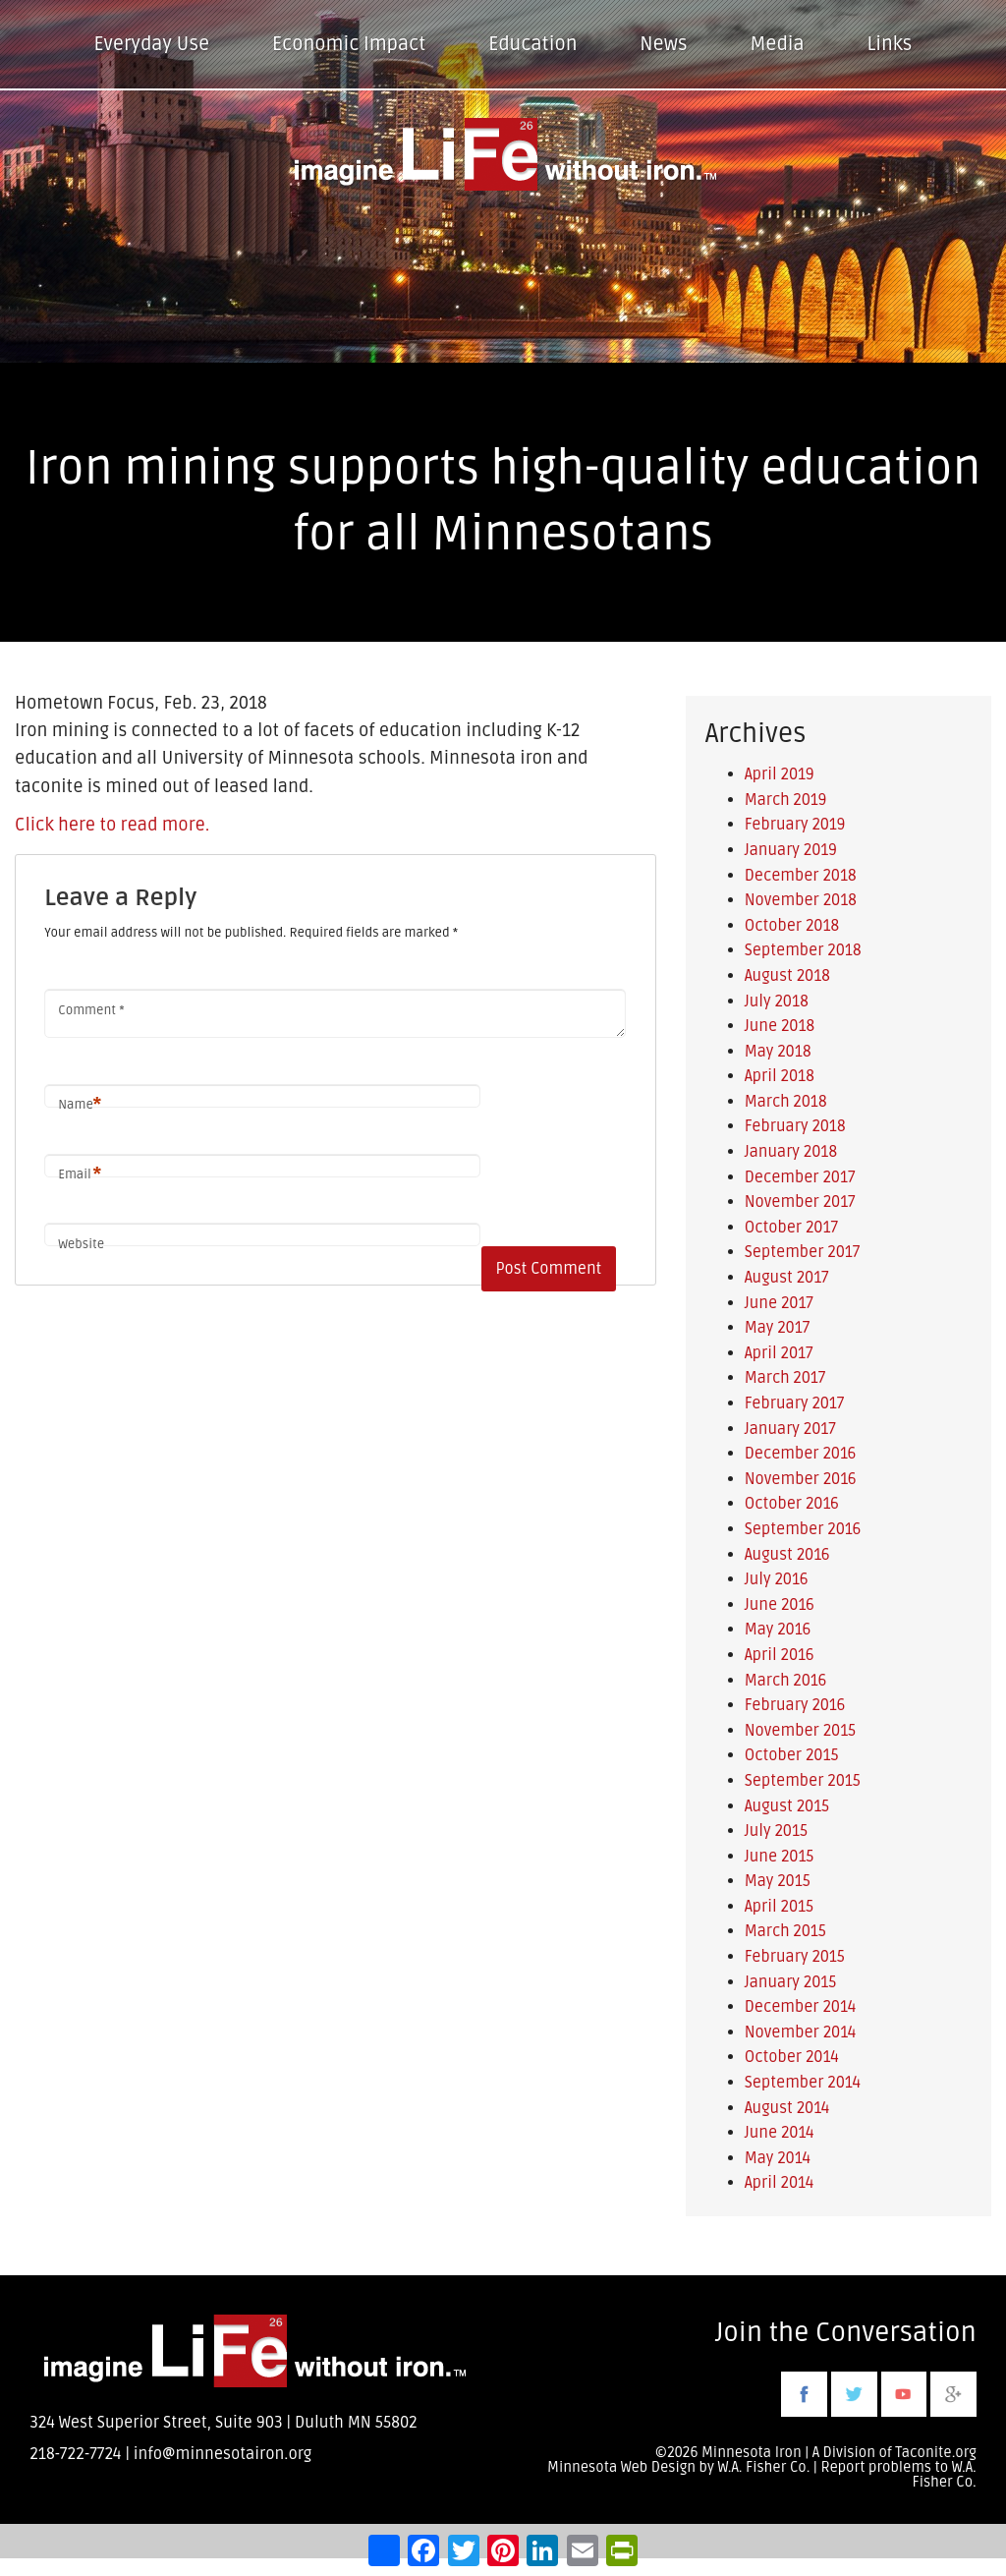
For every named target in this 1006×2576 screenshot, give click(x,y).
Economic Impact (348, 44)
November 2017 (800, 1202)
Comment (91, 1010)
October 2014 (792, 2057)
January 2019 (791, 850)
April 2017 (779, 1353)
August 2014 (787, 2108)
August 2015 (787, 1806)
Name (79, 1105)
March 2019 (786, 800)
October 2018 (792, 926)
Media (777, 44)
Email (79, 1175)
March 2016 (786, 1680)
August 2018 (787, 976)
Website (81, 1244)
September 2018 (803, 950)
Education (532, 44)
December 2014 (801, 2007)
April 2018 (779, 1076)
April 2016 (779, 1655)
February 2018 (795, 1126)
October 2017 (791, 1227)
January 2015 (791, 1982)
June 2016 (779, 1605)
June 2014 (779, 2133)
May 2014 (777, 2158)
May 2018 (778, 1051)
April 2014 (779, 2183)
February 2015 (795, 1957)
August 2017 (787, 1278)
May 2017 (777, 1328)
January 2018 (791, 1152)
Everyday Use (152, 44)
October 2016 (792, 1504)
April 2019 (779, 774)
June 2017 (779, 1303)
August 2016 (787, 1555)
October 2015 (792, 1755)
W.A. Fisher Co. (945, 2474)
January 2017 (790, 1429)
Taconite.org (936, 2452)
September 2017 (803, 1252)
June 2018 (779, 1026)
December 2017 (800, 1177)
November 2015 (801, 1731)
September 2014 (803, 2082)
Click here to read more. (112, 824)
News (663, 44)
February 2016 (795, 1705)
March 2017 (785, 1378)
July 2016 (777, 1579)
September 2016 (803, 1529)
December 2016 (801, 1453)
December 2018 (801, 876)
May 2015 (777, 1881)
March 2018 (786, 1102)
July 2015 (776, 1831)
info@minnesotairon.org (222, 2454)
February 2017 (795, 1403)
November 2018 (801, 900)
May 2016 (778, 1629)
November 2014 (801, 2032)
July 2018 (777, 1001)
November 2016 (801, 1479)
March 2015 (785, 1931)
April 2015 (779, 1907)
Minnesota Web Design (621, 2467)
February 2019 (795, 824)
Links (890, 44)
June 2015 (779, 1856)
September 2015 (803, 1781)
